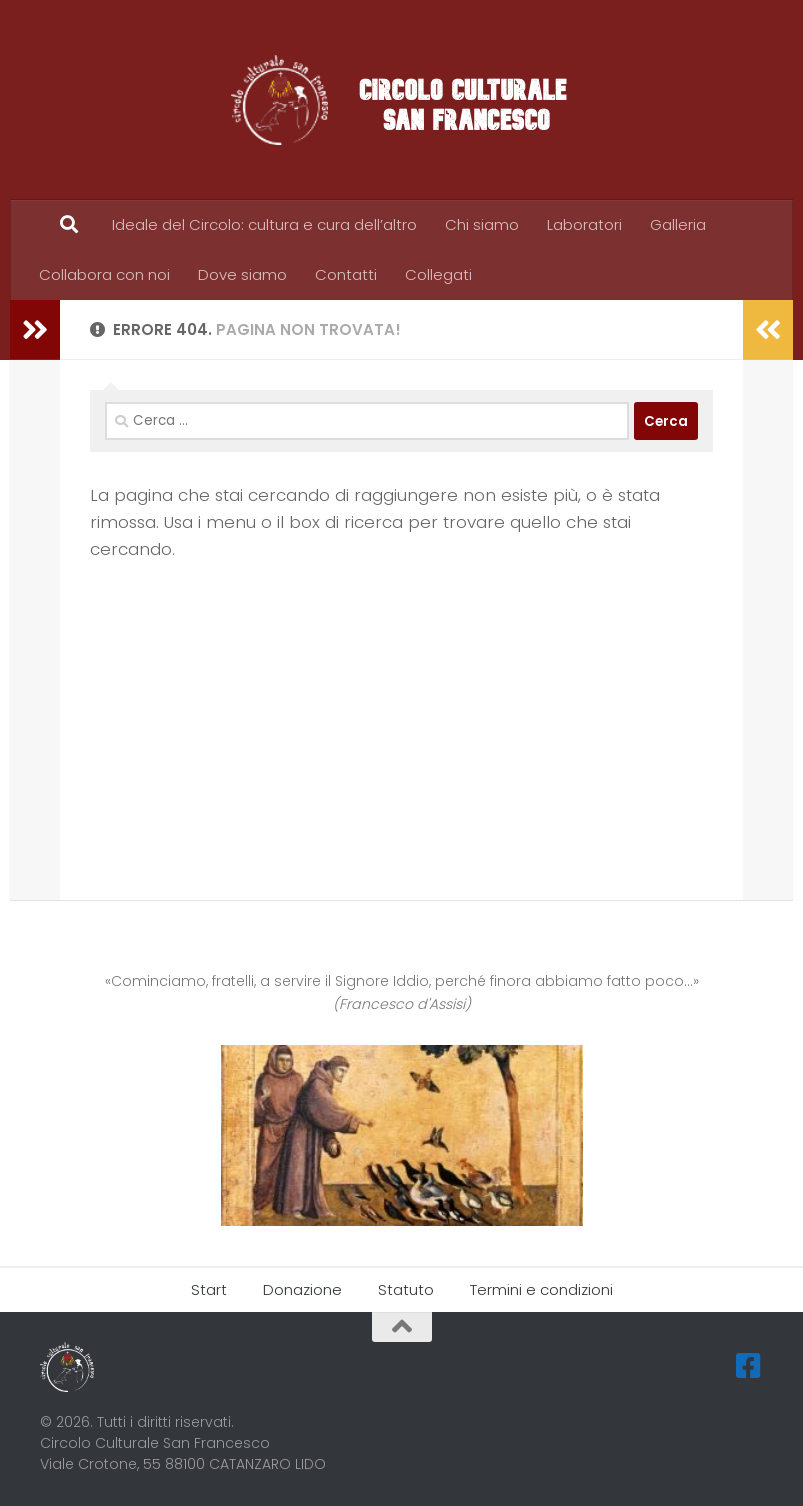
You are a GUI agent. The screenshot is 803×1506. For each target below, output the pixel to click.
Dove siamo (242, 274)
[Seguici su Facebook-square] (749, 1366)
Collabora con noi (104, 274)
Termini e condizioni (541, 1289)
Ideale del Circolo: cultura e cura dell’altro (264, 224)
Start (209, 1289)
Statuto (406, 1289)
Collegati (438, 274)
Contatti (346, 274)
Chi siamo (482, 224)
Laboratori (584, 224)
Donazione (302, 1289)
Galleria (678, 224)
